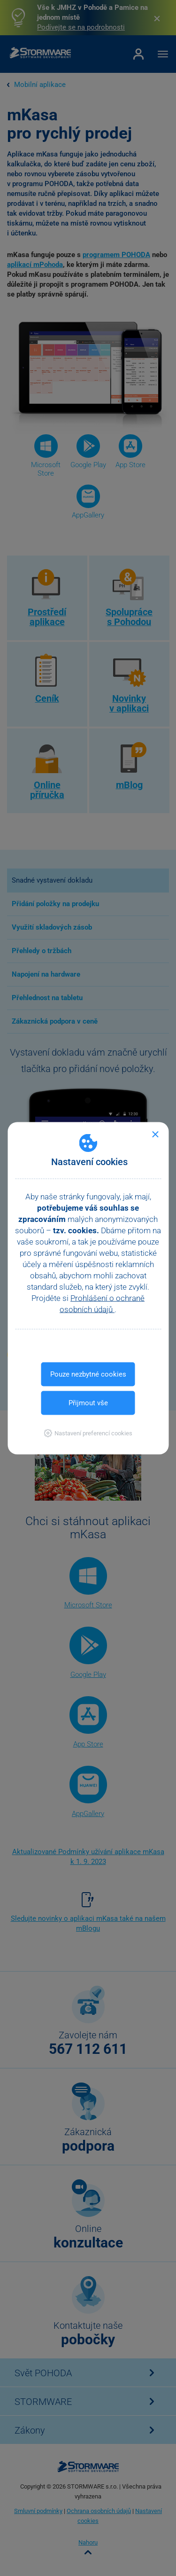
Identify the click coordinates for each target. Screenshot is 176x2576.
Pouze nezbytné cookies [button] (88, 1374)
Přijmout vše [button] (88, 1402)
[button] (88, 1432)
